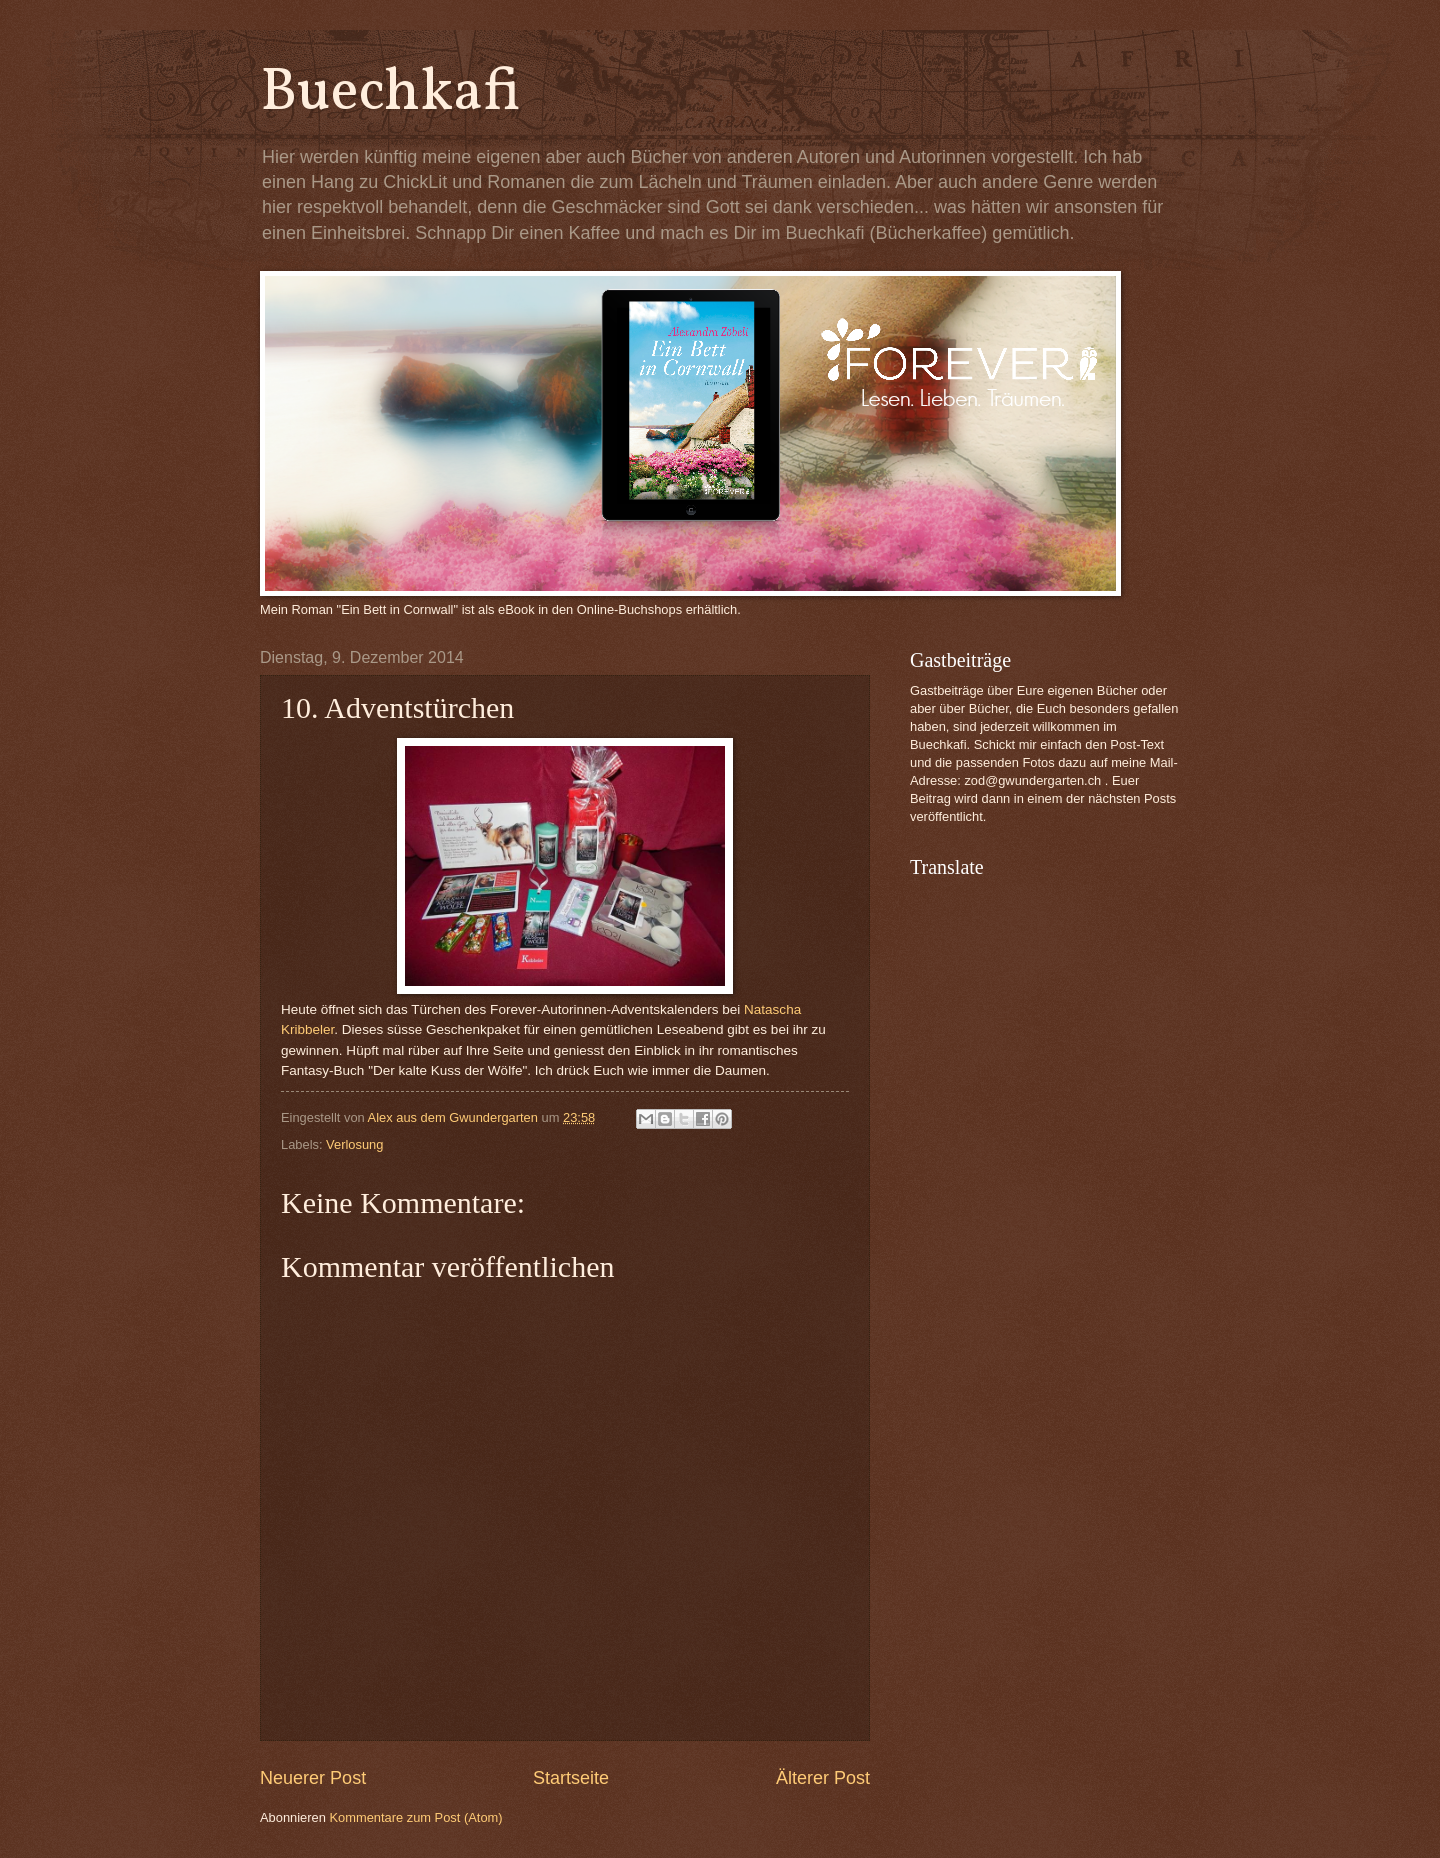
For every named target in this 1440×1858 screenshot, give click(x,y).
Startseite (571, 1778)
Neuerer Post (313, 1778)
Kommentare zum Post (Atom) (415, 1817)
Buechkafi (390, 93)
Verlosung (354, 1144)
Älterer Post (823, 1778)
